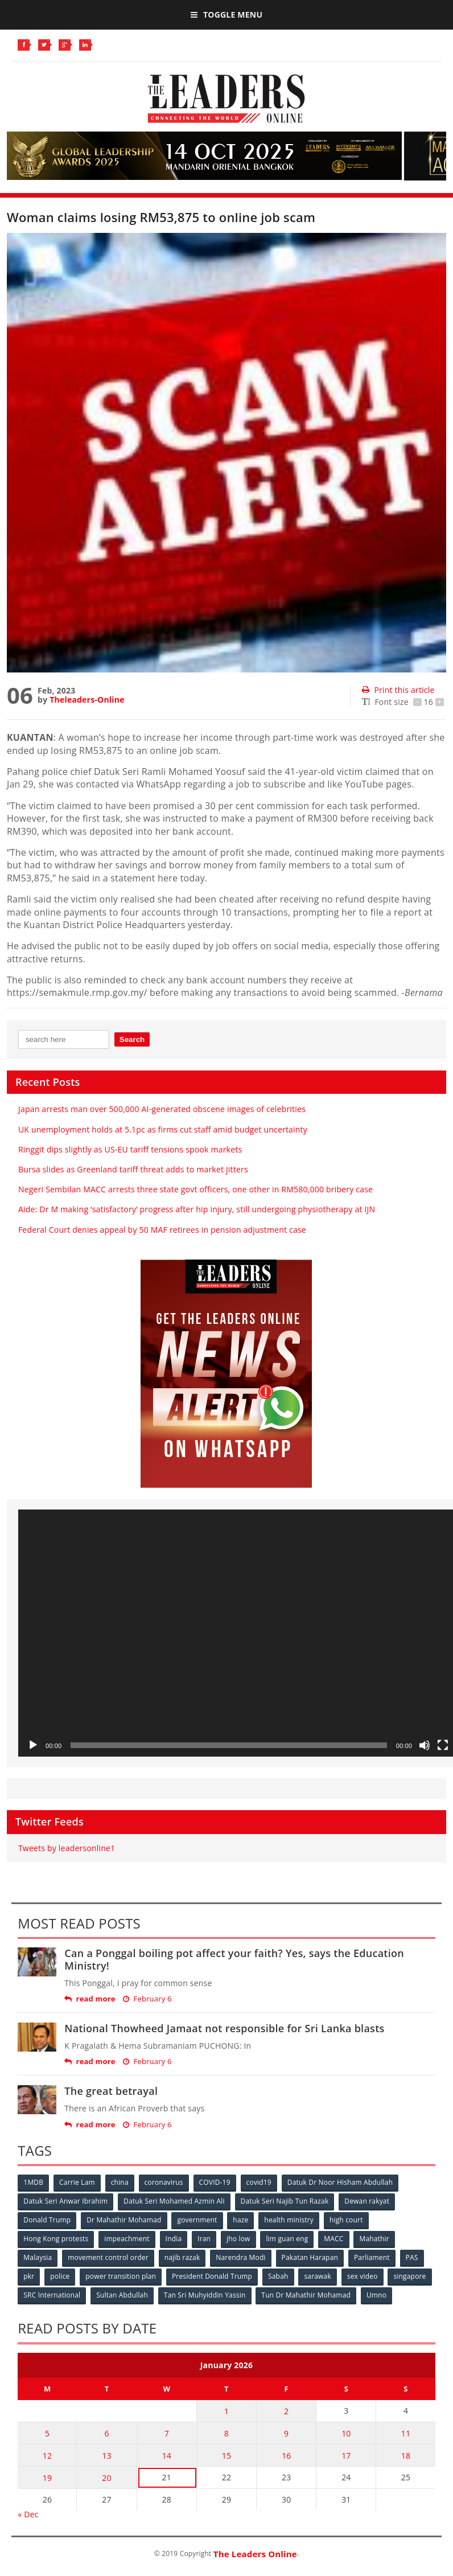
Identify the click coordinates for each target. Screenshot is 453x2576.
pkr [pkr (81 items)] (28, 2276)
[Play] (33, 1745)
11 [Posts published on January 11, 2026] (405, 2433)
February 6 (147, 1999)
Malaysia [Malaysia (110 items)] (37, 2257)
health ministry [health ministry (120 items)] (289, 2220)
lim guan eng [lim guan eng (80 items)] (287, 2238)
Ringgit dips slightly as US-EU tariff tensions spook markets (130, 1149)
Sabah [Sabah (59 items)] (278, 2276)
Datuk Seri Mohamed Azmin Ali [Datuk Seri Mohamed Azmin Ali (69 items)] (174, 2201)
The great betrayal (111, 2091)
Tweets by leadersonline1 (66, 1848)
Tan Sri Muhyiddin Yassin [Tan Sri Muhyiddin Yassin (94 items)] (205, 2295)
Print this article (398, 690)
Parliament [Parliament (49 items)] (372, 2257)
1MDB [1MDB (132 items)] (33, 2182)
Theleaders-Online (87, 699)
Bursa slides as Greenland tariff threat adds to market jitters (133, 1169)
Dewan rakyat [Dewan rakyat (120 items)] (366, 2201)
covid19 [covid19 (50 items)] (258, 2182)
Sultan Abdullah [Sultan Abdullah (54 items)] (122, 2295)
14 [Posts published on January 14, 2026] (166, 2455)
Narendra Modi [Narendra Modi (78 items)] (240, 2257)
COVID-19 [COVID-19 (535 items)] (214, 2182)
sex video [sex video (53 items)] (362, 2276)
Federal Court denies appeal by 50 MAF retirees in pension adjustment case (162, 1229)
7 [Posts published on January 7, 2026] (166, 2433)
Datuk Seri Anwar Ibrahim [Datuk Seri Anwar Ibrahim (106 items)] (65, 2201)
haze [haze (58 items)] (240, 2220)
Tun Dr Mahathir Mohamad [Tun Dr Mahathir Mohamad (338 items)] (306, 2295)
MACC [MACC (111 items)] (333, 2238)
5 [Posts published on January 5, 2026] (47, 2433)
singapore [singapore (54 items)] (409, 2276)
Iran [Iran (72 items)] (204, 2238)
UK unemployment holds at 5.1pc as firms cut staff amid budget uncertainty (162, 1129)
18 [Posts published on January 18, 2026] (405, 2455)
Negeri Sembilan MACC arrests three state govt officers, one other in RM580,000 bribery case (195, 1189)
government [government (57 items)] (197, 2220)
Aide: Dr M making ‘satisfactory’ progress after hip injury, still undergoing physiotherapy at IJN (196, 1209)
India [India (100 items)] (174, 2238)
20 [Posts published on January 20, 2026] (106, 2477)
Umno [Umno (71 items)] (376, 2295)
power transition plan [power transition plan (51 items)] (120, 2276)
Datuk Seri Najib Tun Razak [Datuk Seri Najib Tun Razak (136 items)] (285, 2201)
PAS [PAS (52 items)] (412, 2257)
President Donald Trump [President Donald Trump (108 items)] (212, 2276)
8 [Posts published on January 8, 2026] (226, 2433)
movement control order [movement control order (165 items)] (108, 2257)
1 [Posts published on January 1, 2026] (226, 2411)
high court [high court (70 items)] (346, 2220)
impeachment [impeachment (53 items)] (126, 2238)
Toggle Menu (226, 14)
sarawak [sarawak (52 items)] (317, 2276)
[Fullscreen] (442, 1745)
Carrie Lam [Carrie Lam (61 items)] (77, 2182)
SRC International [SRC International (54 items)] (51, 2295)
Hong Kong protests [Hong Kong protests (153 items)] (55, 2238)
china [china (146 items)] (120, 2182)
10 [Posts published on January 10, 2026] (346, 2433)
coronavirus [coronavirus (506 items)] (164, 2182)
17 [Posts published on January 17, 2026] (346, 2455)
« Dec (28, 2514)
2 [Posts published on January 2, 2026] (286, 2411)
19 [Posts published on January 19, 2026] (47, 2477)
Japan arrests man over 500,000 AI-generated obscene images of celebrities (162, 1109)
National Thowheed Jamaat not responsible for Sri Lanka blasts (224, 2028)
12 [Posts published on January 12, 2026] (47, 2455)
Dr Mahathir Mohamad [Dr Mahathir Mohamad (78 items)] (124, 2220)
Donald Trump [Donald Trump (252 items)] (47, 2220)
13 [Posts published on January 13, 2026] (106, 2455)
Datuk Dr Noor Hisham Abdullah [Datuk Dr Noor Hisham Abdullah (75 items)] (340, 2182)
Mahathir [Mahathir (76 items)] (374, 2238)
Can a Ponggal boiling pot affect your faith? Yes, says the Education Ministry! (234, 1959)
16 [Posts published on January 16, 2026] (286, 2455)
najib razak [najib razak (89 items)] (182, 2257)
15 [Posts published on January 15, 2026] (226, 2455)
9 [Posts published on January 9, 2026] (286, 2433)
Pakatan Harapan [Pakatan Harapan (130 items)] (310, 2257)
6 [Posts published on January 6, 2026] (106, 2433)
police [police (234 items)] (59, 2276)
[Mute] (424, 1745)
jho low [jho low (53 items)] (238, 2238)
